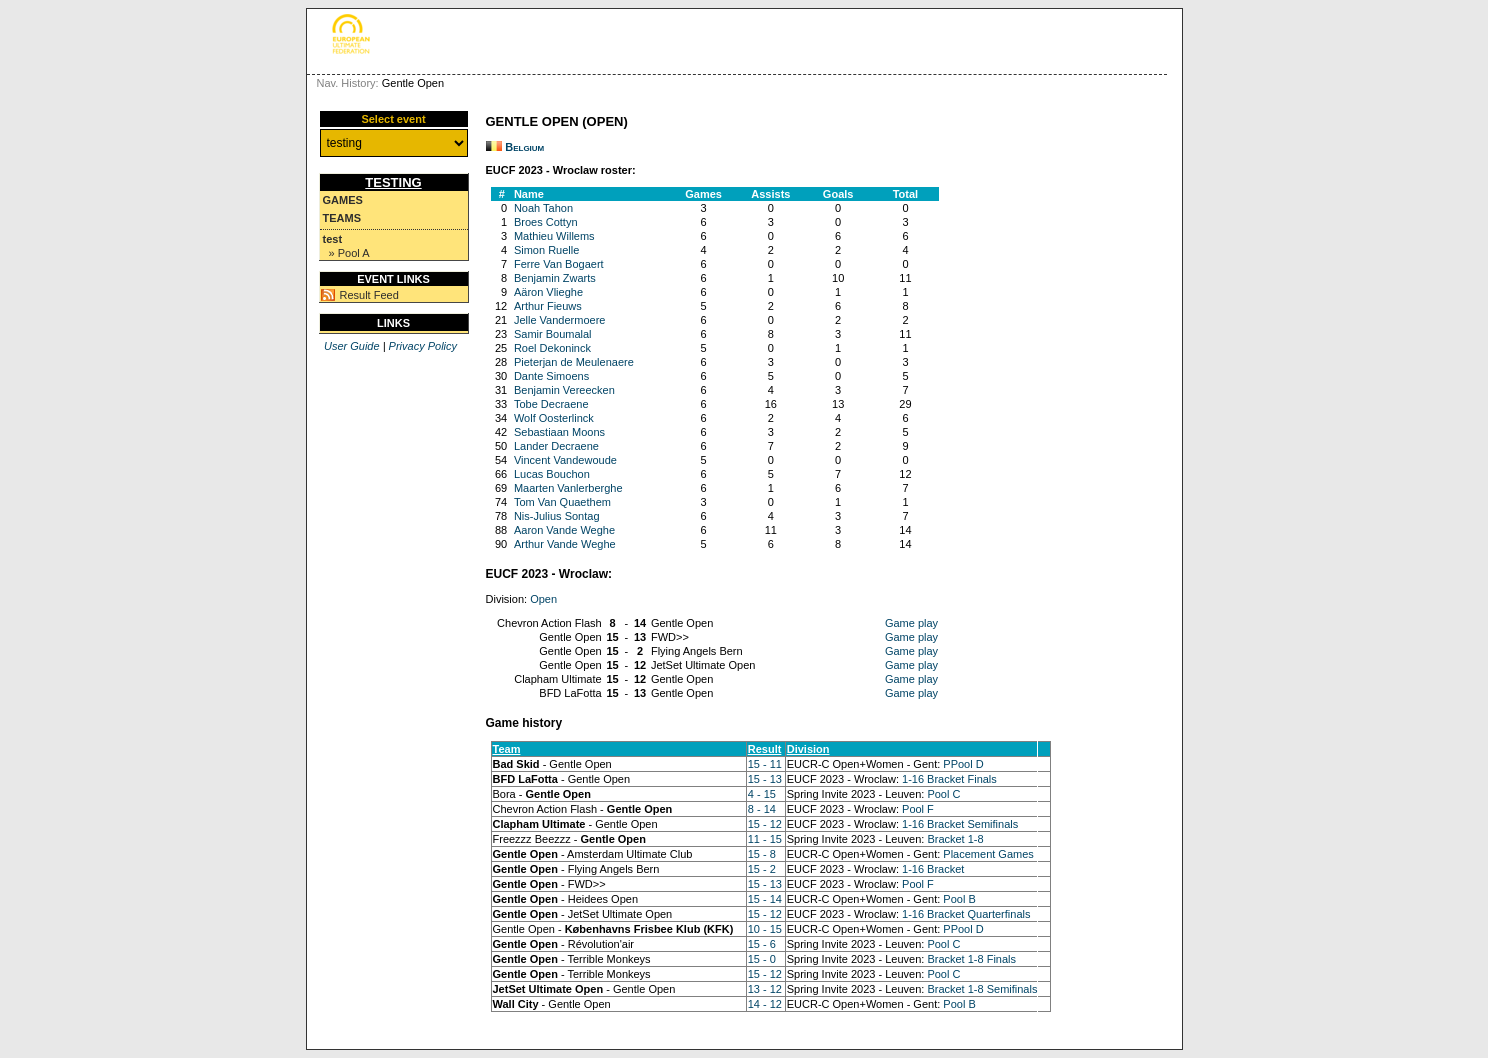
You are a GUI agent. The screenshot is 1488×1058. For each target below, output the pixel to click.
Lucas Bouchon (552, 474)
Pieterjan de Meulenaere (574, 362)
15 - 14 (765, 899)
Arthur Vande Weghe (565, 544)
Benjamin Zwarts (555, 278)
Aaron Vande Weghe (564, 530)
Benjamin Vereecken (564, 390)
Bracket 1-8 (955, 839)
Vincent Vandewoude (565, 460)
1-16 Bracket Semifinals (960, 824)
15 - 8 (762, 854)
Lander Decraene (556, 446)
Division (808, 749)
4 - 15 (762, 794)
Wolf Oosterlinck (554, 418)
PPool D (963, 764)
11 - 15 (765, 839)
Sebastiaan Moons (559, 432)
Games (343, 200)
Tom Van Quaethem (562, 502)
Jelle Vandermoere (560, 320)
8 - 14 (762, 809)
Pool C (943, 794)
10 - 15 (765, 929)
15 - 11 (765, 764)
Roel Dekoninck (552, 348)
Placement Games (988, 854)
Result (765, 749)
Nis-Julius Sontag (557, 516)
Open (543, 599)
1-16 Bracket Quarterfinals (966, 914)
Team (507, 749)
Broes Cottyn (546, 222)
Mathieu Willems (554, 236)
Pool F (918, 809)
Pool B (959, 899)
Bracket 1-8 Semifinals (982, 989)
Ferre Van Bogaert (559, 264)
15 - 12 (765, 824)
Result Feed (369, 295)
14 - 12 (765, 1004)
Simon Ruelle (546, 250)
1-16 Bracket (933, 869)
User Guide (352, 346)
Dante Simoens (551, 376)
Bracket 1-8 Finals (971, 959)
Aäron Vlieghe (548, 292)
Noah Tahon (543, 208)
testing (393, 182)
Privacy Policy (423, 346)
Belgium (524, 147)
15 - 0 (762, 959)
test (333, 239)
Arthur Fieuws (548, 306)
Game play (911, 623)
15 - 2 (762, 869)
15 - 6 (762, 944)
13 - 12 (765, 989)
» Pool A (349, 253)
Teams (342, 218)
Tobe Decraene (551, 404)
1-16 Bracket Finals (949, 779)
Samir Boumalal (553, 334)
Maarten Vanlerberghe (568, 488)
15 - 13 (765, 779)
